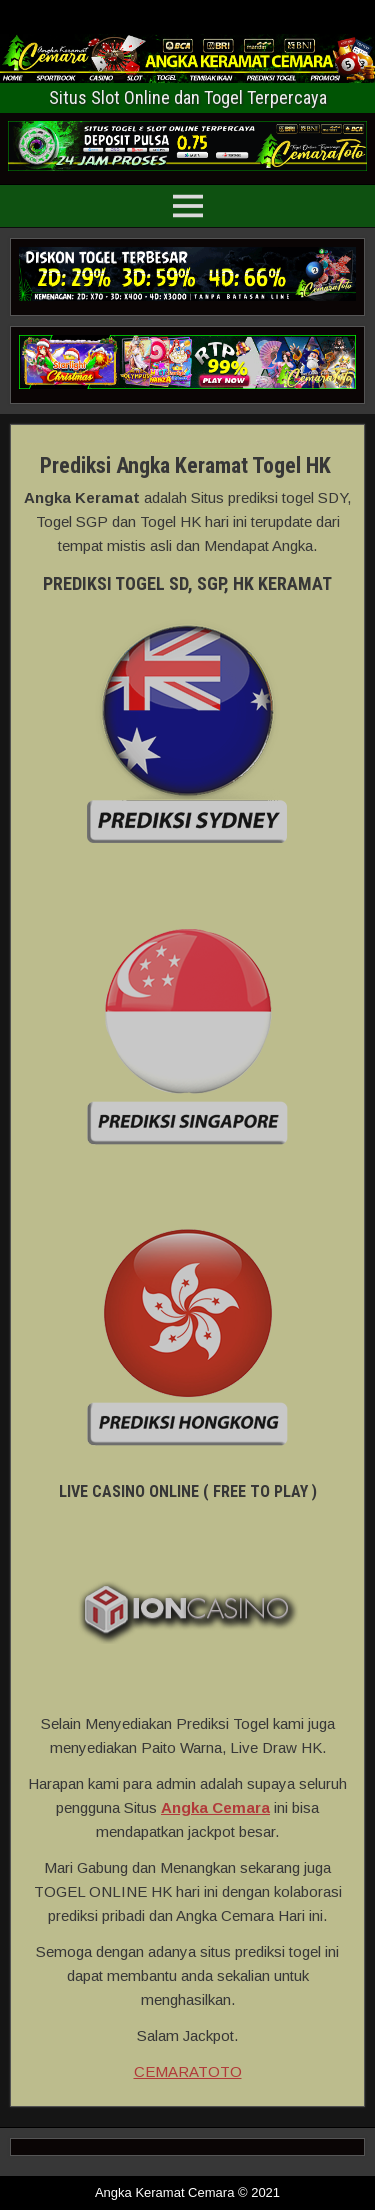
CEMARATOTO (188, 2071)
